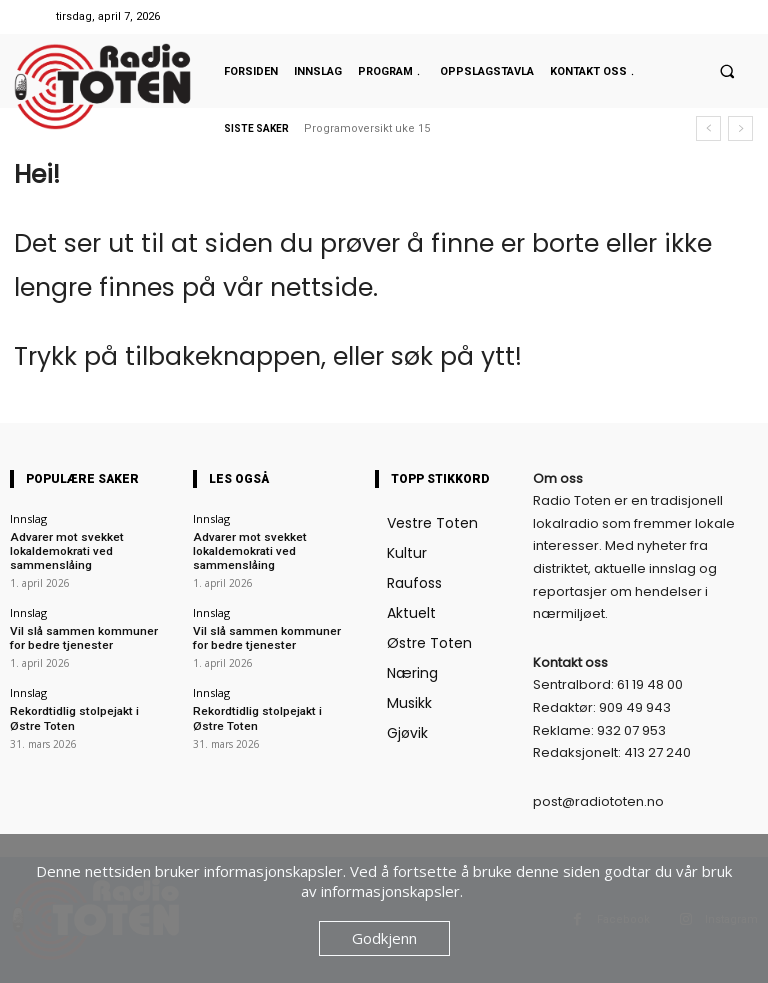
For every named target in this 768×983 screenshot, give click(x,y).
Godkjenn (384, 938)
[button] (727, 71)
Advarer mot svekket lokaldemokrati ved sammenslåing (61, 549)
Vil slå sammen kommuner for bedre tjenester (86, 634)
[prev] (708, 128)
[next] (740, 128)
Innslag (28, 518)
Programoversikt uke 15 (367, 128)
